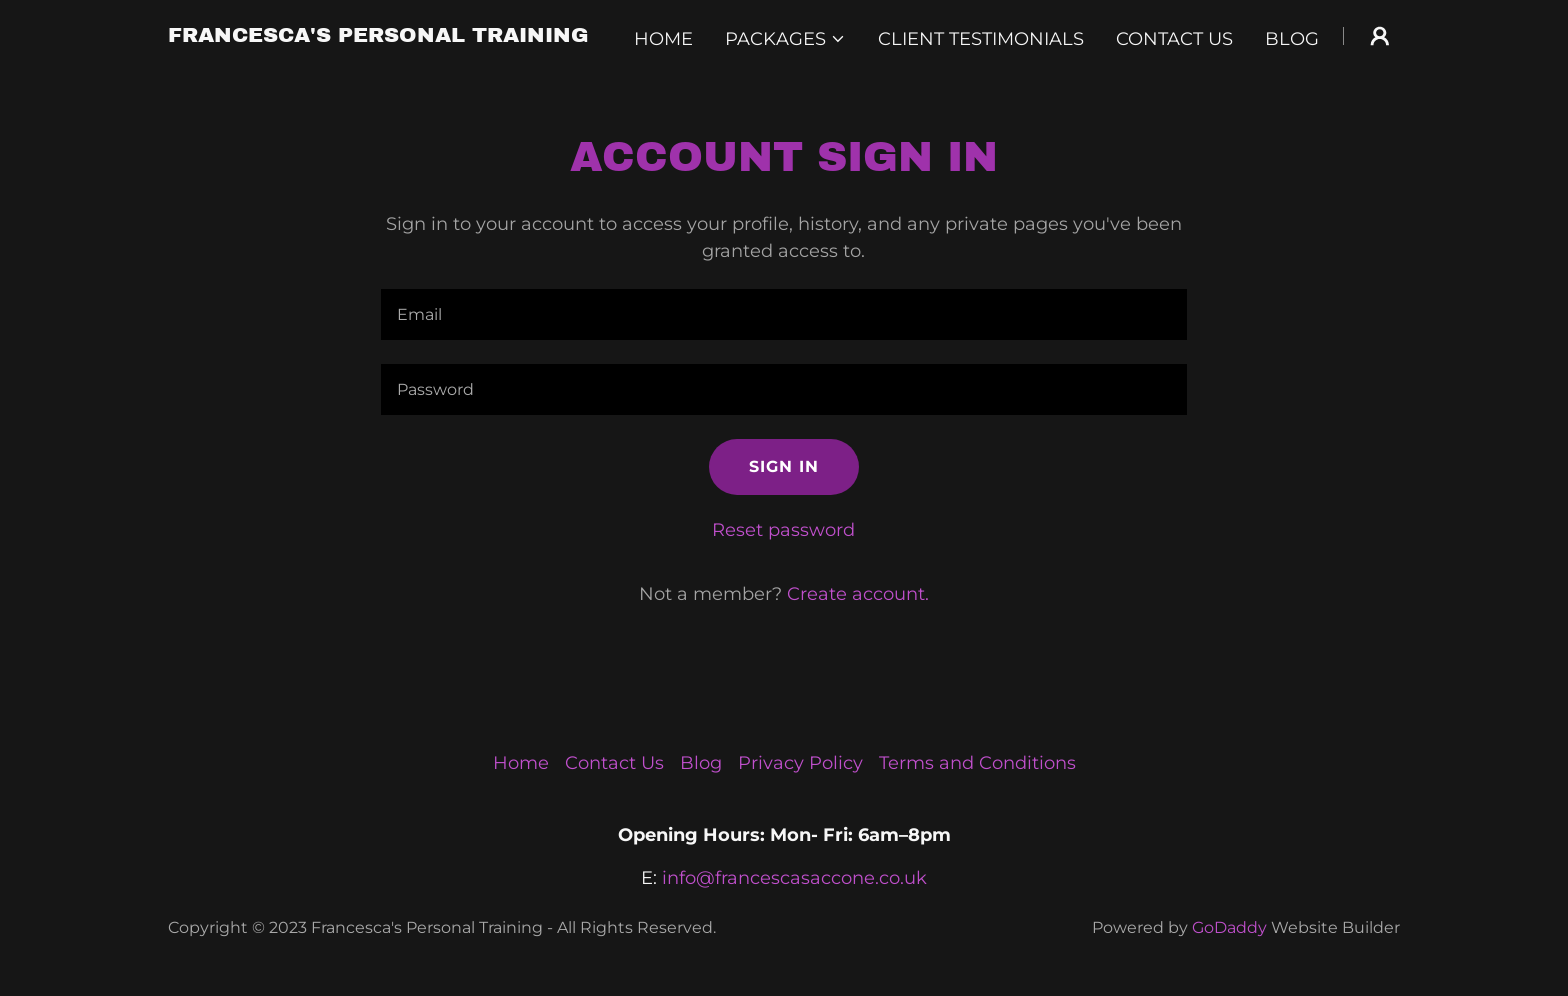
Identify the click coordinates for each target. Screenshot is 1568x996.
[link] (378, 36)
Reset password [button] (783, 530)
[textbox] (783, 314)
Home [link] (663, 39)
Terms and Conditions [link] (977, 763)
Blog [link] (1292, 39)
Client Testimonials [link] (981, 39)
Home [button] (521, 763)
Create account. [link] (858, 594)
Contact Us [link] (1174, 39)
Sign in (784, 466)
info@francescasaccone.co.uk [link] (794, 878)
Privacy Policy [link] (800, 763)
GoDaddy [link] (1229, 927)
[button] (785, 39)
